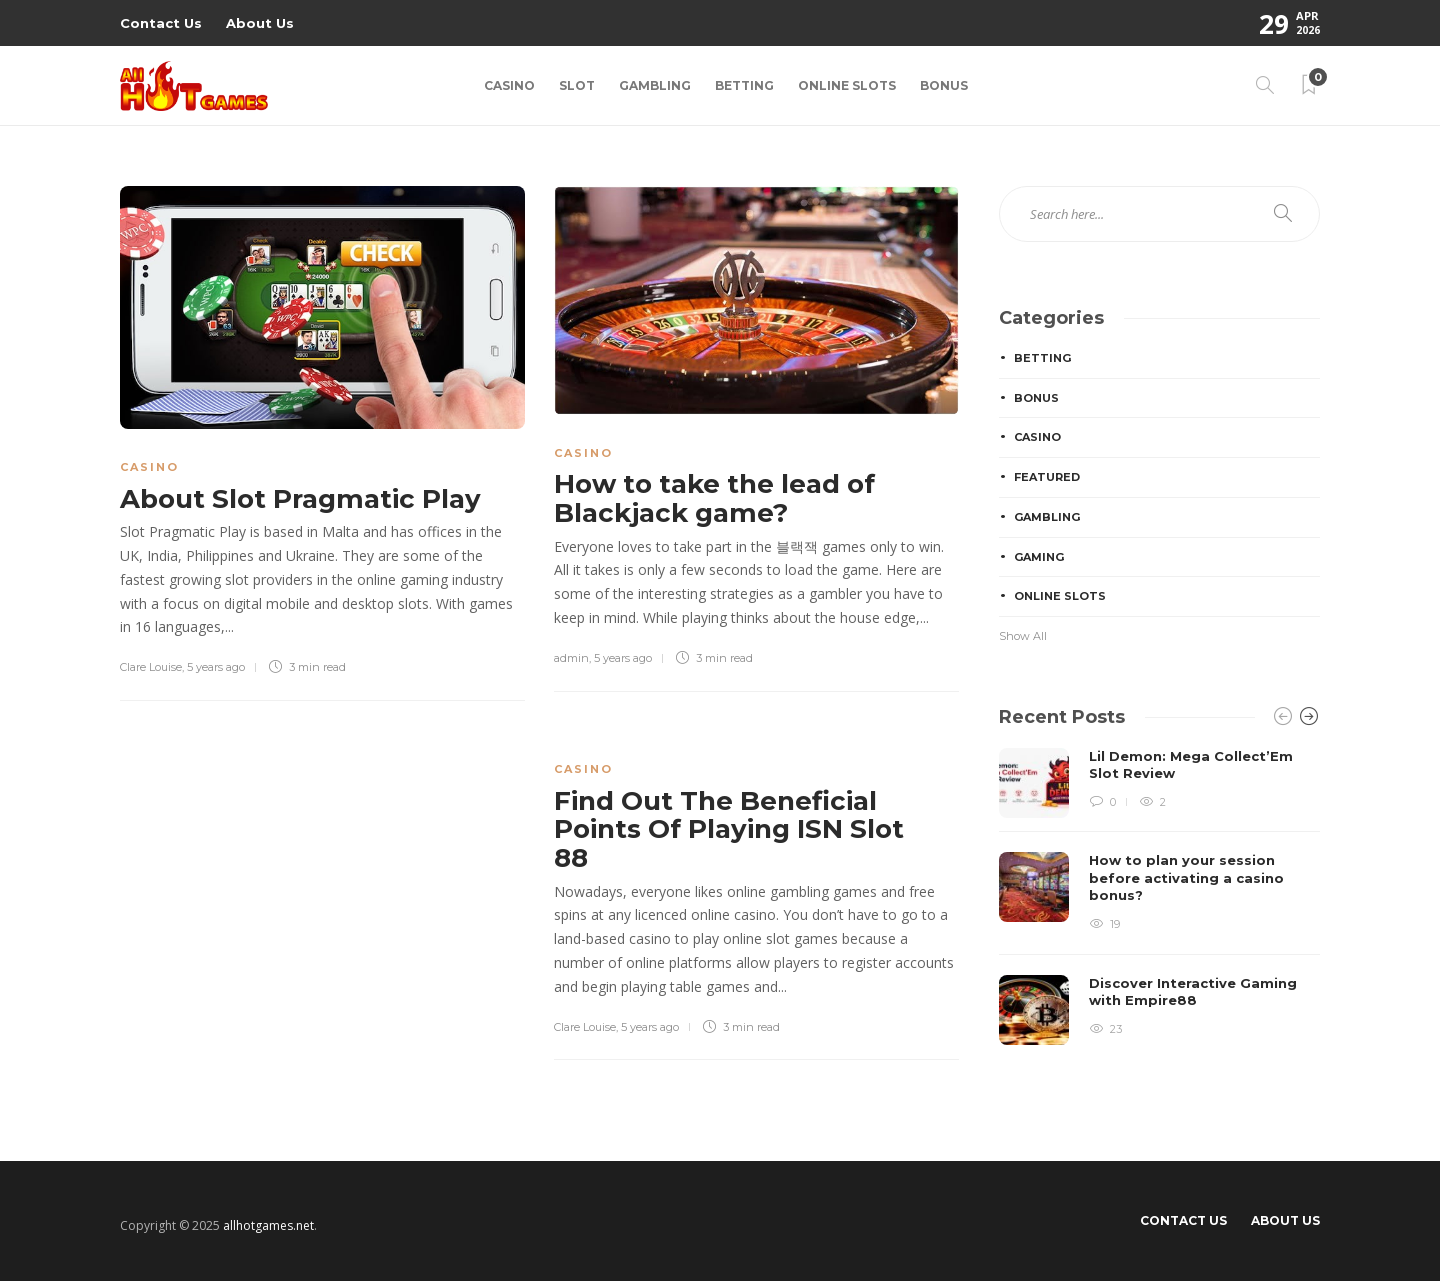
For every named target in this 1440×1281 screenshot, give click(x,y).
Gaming (1039, 557)
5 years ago (216, 667)
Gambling (655, 85)
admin (571, 658)
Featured (1047, 477)
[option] (1159, 896)
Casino (509, 85)
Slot (577, 85)
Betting (744, 85)
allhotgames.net (268, 1225)
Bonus (944, 85)
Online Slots (847, 85)
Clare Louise (151, 667)
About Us (260, 23)
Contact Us (161, 23)
